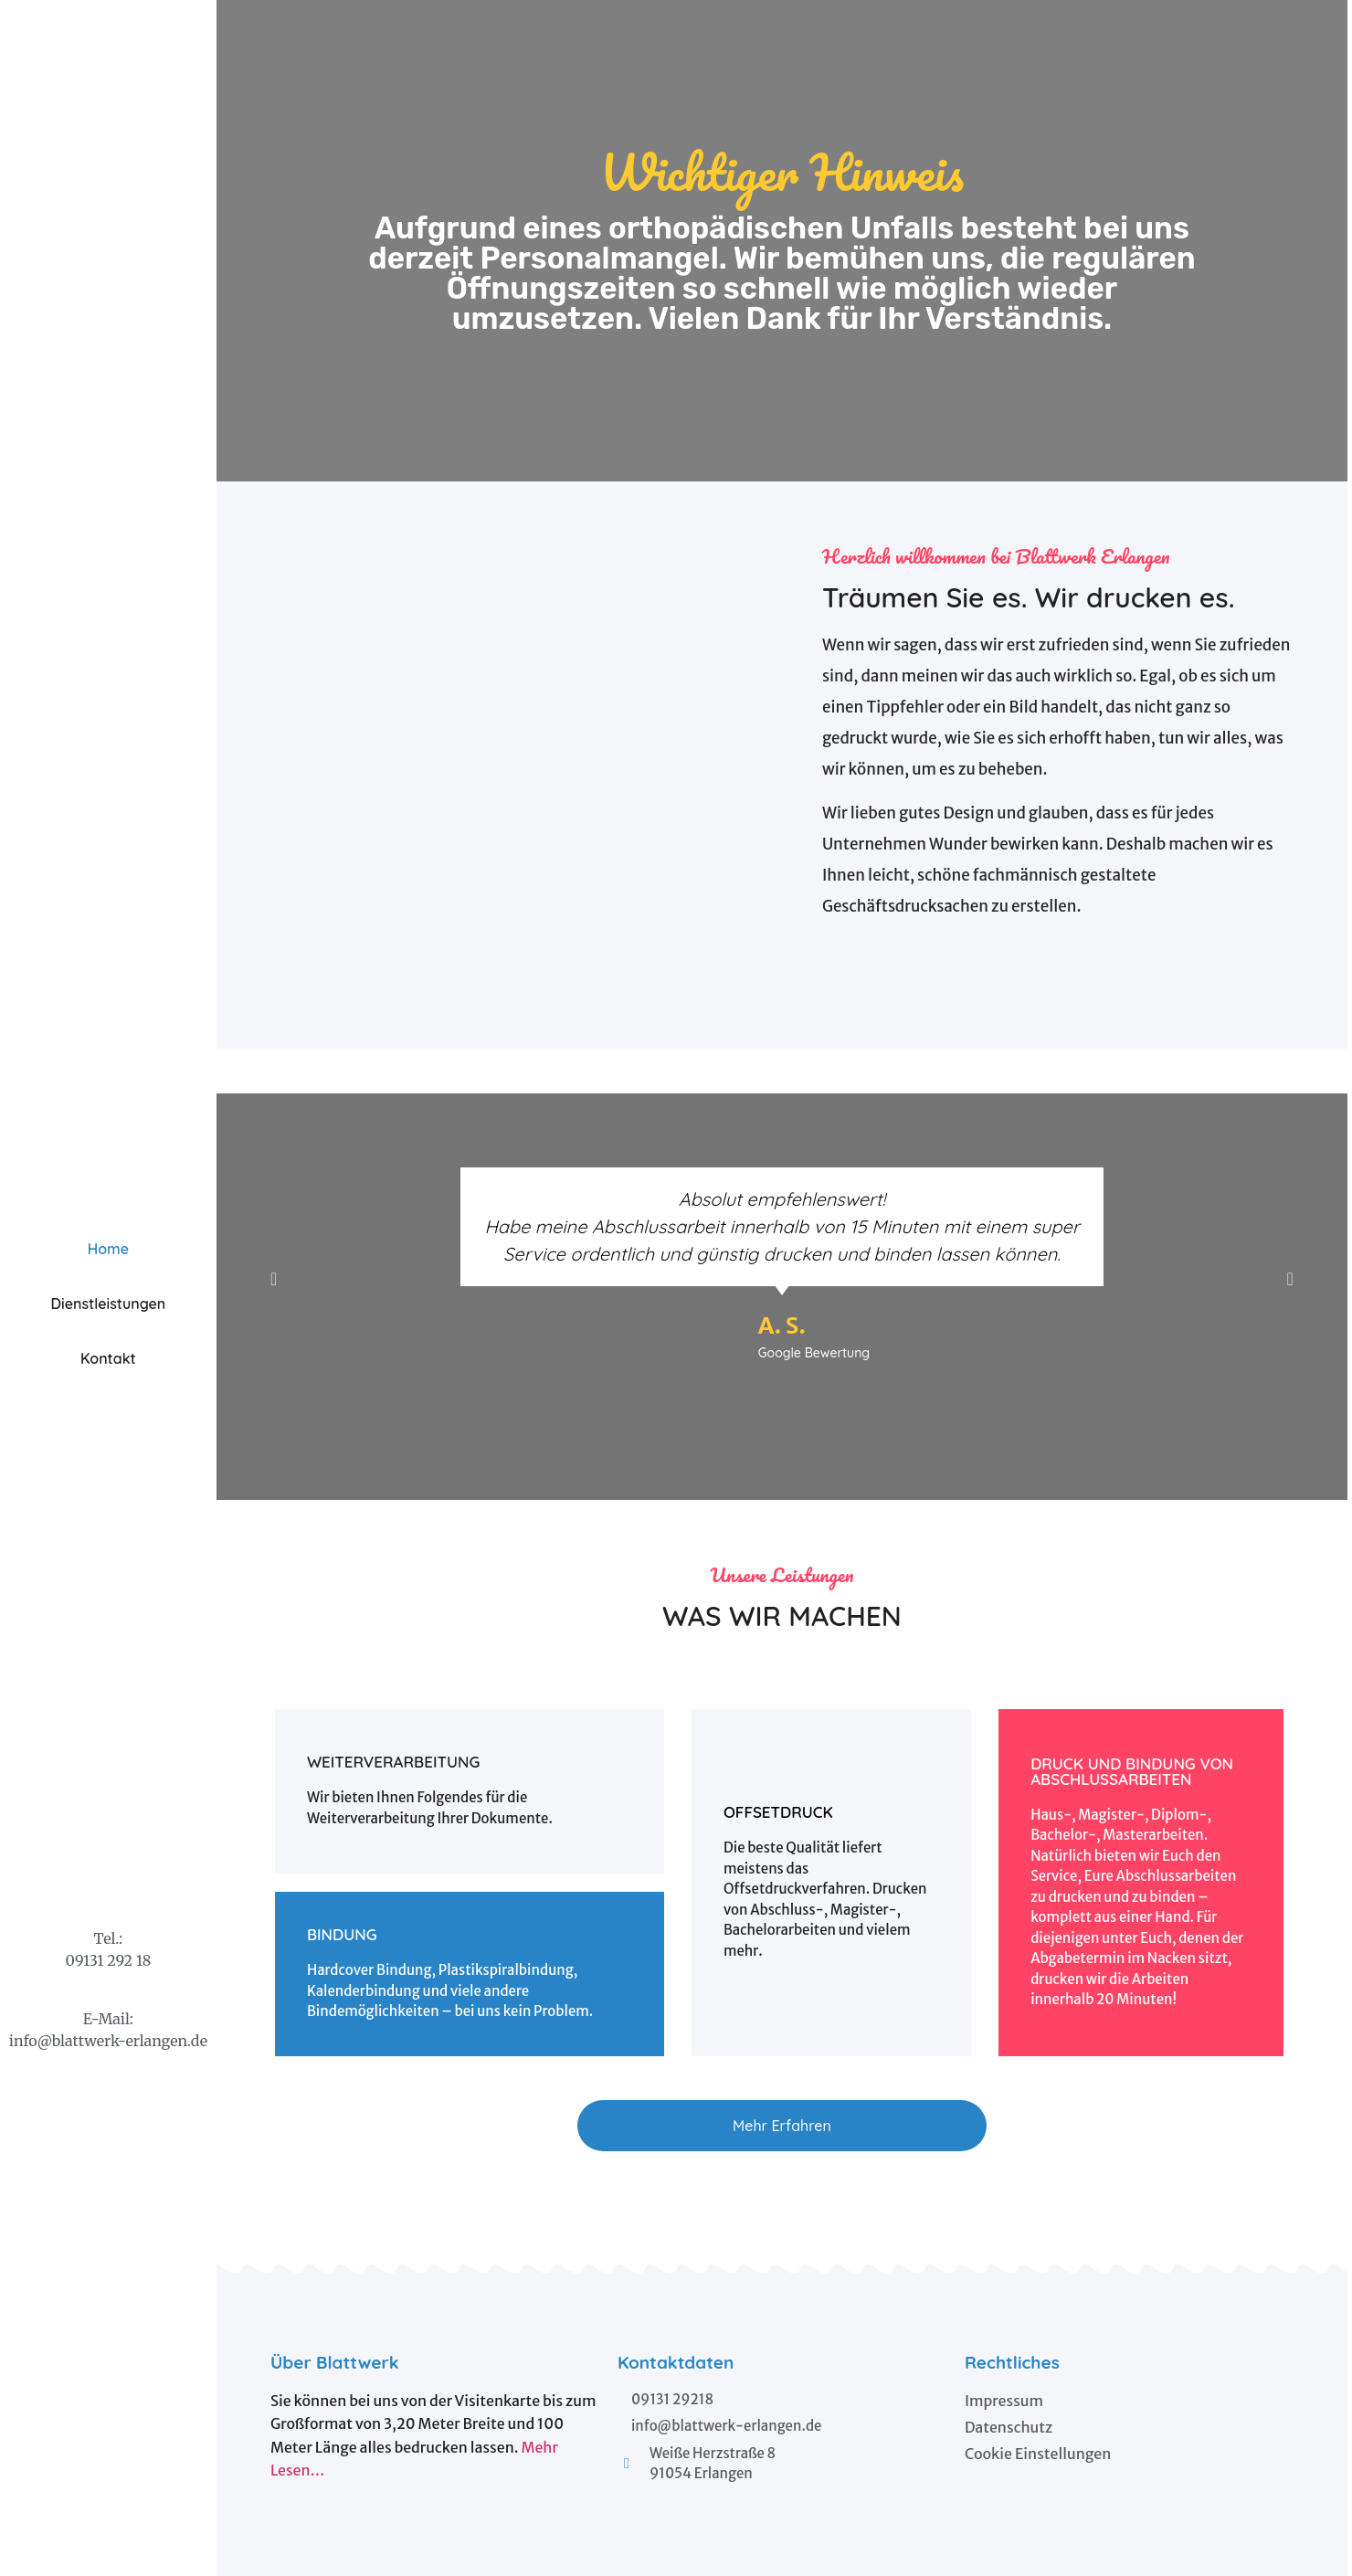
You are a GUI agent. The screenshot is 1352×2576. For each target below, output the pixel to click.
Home (108, 1249)
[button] (782, 2125)
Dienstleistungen (108, 1303)
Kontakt (108, 1358)
